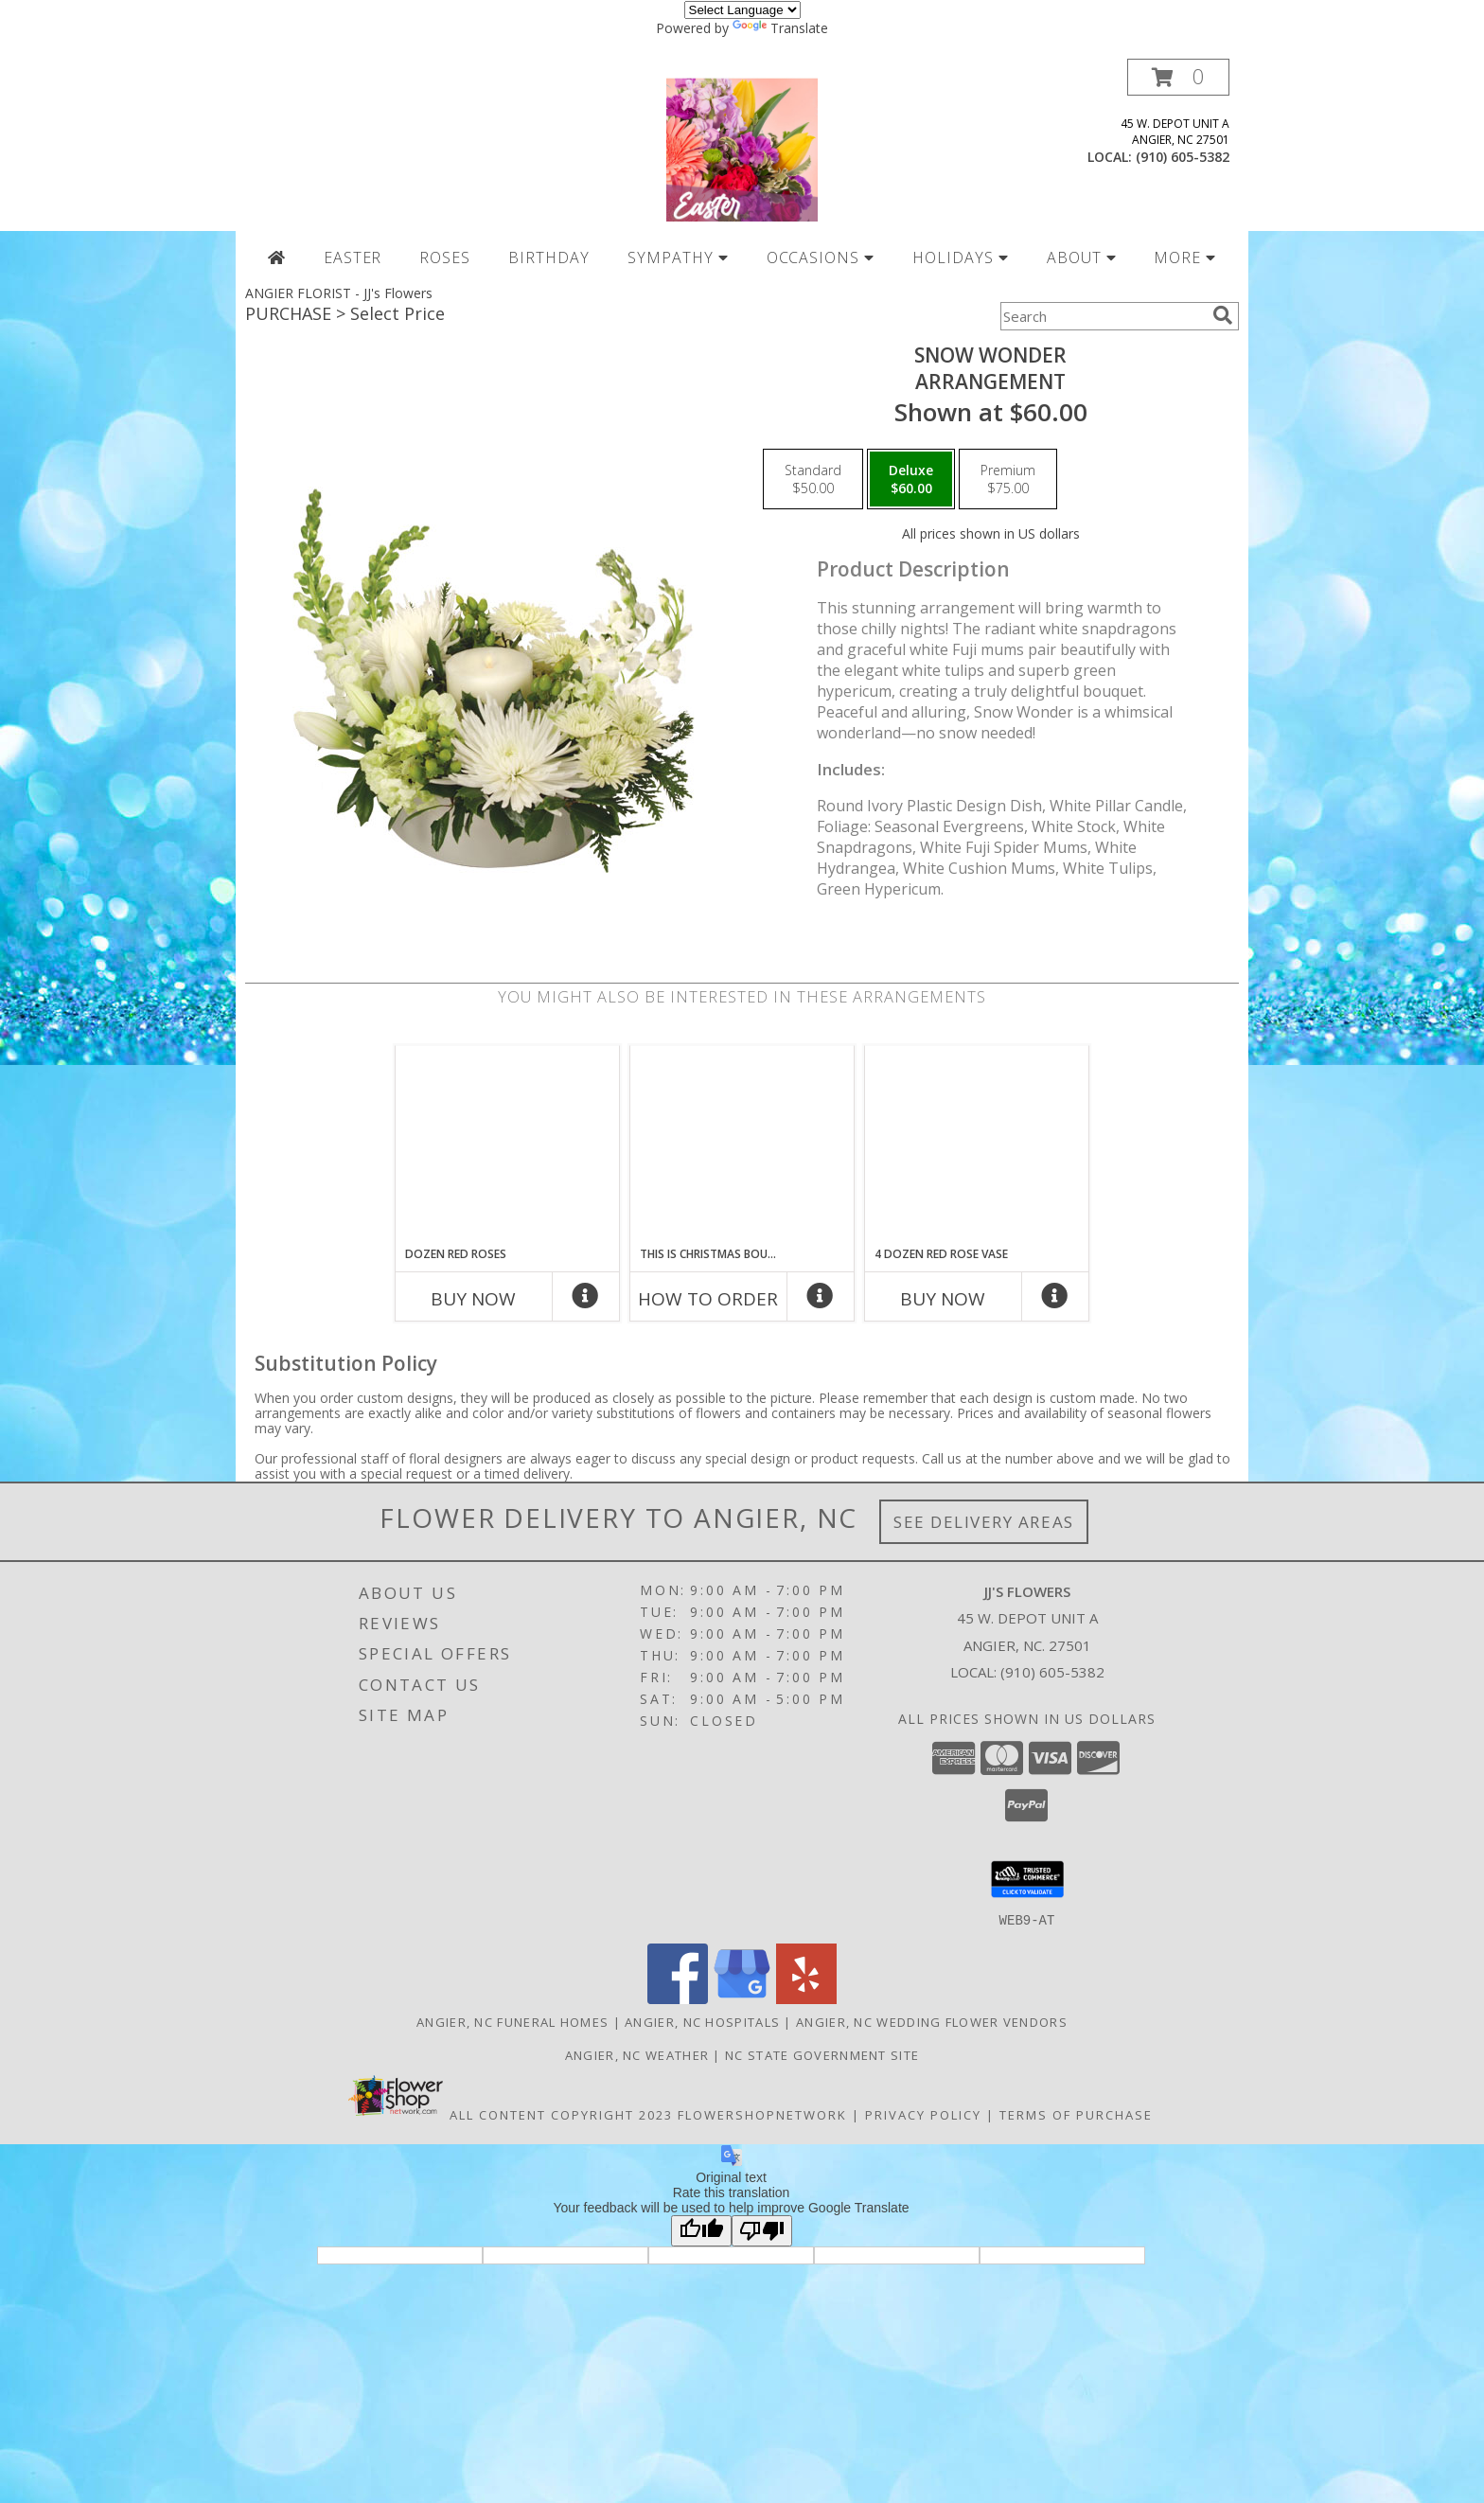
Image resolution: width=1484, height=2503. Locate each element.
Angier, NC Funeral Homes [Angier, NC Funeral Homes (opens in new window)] (512, 2021)
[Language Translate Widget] (742, 10)
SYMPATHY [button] (678, 257)
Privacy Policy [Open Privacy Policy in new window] (923, 2113)
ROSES (444, 257)
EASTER (353, 257)
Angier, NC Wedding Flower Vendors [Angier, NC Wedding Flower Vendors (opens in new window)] (932, 2021)
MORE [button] (1185, 257)
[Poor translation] (762, 2230)
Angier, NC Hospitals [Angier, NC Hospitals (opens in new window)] (702, 2021)
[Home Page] (277, 257)
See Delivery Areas (983, 1522)
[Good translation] (701, 2230)
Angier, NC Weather (637, 2054)
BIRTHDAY (549, 257)
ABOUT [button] (1082, 257)
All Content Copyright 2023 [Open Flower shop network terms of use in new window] (561, 2113)
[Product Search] (1102, 316)
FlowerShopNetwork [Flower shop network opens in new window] (762, 2113)
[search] (1223, 315)
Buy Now (473, 1299)
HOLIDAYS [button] (960, 257)
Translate (780, 28)
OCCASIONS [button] (821, 257)
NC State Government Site (822, 2054)
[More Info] (586, 1300)
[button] (1178, 77)
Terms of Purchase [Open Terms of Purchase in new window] (1076, 2113)
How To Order (708, 1299)
